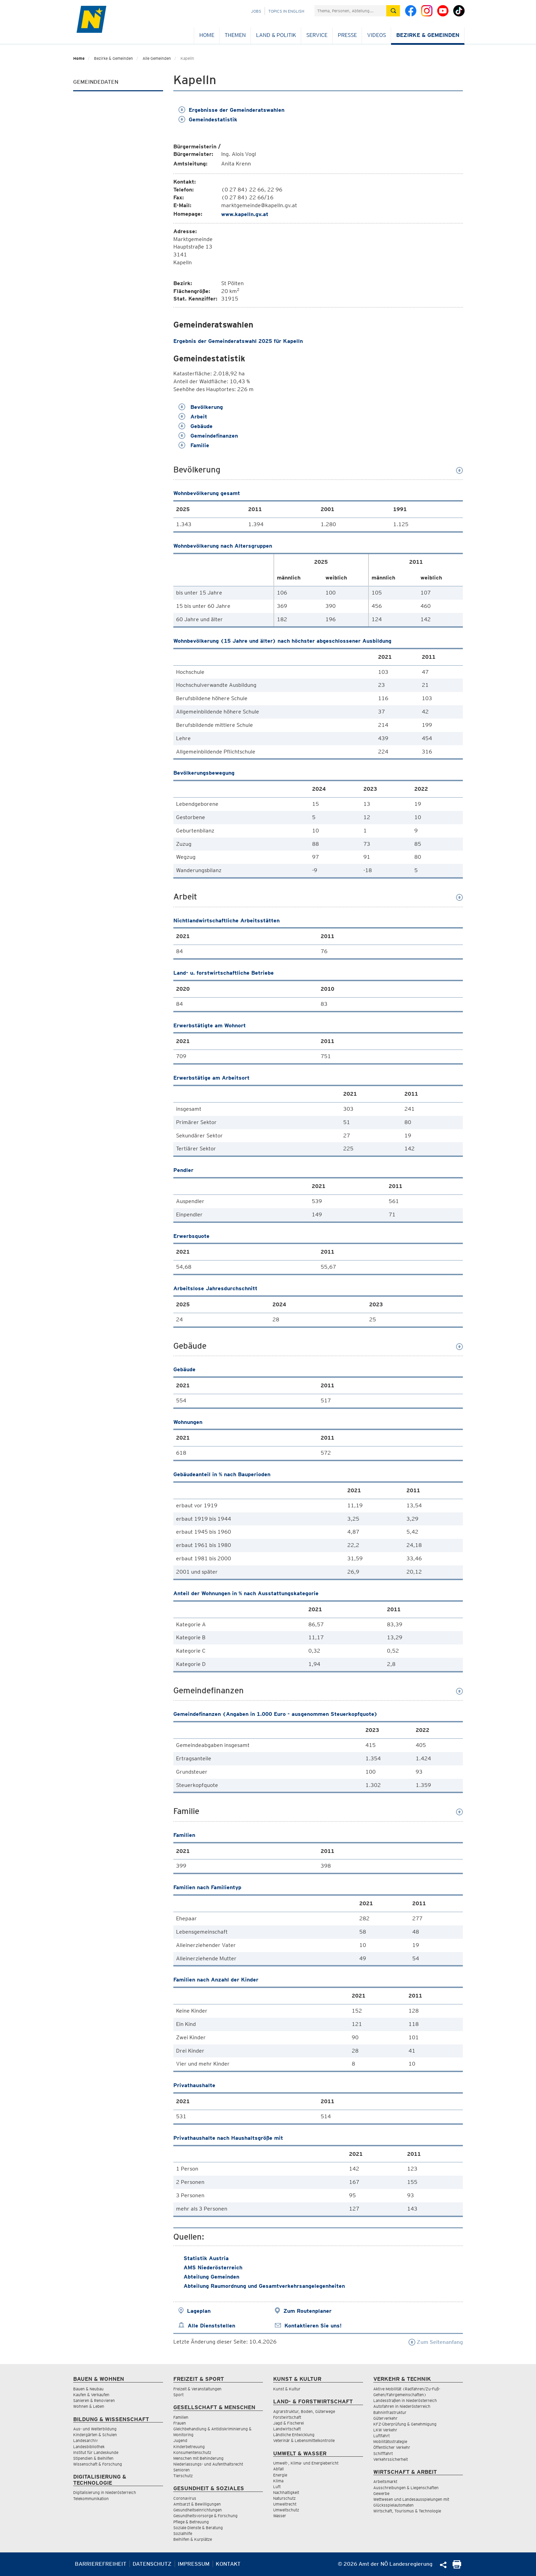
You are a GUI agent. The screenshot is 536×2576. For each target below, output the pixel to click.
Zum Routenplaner (307, 2311)
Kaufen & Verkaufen (91, 2394)
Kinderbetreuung (189, 2446)
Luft (277, 2486)
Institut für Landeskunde (95, 2452)
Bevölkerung (200, 407)
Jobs (256, 11)
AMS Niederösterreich (213, 2267)
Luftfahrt (381, 2435)
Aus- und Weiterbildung (95, 2428)
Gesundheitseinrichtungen (197, 2509)
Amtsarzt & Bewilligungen (197, 2504)
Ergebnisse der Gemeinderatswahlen (231, 110)
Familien (180, 2417)
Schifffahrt (383, 2453)
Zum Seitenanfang (435, 2342)
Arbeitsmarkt (385, 2481)
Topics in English (286, 11)
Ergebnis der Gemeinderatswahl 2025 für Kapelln (238, 341)
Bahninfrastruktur (389, 2412)
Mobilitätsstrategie (390, 2441)
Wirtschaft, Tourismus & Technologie (407, 2510)
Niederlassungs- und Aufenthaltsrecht (208, 2464)
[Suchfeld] (350, 10)
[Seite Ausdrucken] (457, 2566)
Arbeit (192, 416)
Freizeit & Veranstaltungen (197, 2388)
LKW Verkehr (385, 2429)
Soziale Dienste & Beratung (198, 2527)
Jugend (180, 2440)
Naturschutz (284, 2498)
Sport (178, 2394)
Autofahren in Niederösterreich (401, 2406)
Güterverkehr (385, 2418)
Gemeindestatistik (207, 119)
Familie (193, 445)
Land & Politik (276, 35)
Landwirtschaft (287, 2428)
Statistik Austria (206, 2258)
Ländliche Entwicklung (293, 2434)
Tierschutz (183, 2475)
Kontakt (228, 2564)
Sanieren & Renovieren (94, 2400)
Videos (376, 35)
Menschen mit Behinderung (198, 2458)
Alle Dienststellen (211, 2325)
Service (316, 35)
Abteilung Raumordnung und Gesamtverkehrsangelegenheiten (264, 2286)
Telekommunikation (91, 2498)
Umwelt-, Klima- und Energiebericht (305, 2463)
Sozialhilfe (182, 2533)
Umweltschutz (286, 2509)
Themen (235, 35)
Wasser (279, 2515)
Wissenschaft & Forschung (97, 2464)
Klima (278, 2480)
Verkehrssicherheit (390, 2459)
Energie (280, 2475)
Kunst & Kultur (286, 2388)
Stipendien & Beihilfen (93, 2458)
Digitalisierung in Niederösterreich (104, 2492)
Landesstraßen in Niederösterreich (405, 2400)
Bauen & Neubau (88, 2388)
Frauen (179, 2423)
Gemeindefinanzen (208, 435)
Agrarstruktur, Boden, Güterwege (304, 2411)
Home (206, 35)
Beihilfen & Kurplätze (192, 2539)
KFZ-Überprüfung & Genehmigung (405, 2424)
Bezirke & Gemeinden (427, 35)
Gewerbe (381, 2493)
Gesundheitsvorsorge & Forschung (205, 2515)
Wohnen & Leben (88, 2406)
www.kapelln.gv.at (244, 214)
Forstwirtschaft (287, 2417)
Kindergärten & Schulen (95, 2434)
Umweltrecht (284, 2504)
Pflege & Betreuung (191, 2521)
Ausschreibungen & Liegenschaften (406, 2487)
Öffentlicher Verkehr (391, 2447)
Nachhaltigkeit (286, 2492)
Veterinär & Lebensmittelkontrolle (304, 2440)
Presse (347, 35)
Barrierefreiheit (100, 2564)
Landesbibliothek (89, 2446)
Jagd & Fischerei (288, 2423)
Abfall (278, 2468)
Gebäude (195, 426)
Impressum (194, 2564)
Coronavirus (184, 2498)
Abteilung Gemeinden (211, 2276)
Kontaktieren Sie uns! (312, 2325)
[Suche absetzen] (393, 10)
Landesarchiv (85, 2440)
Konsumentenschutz (192, 2452)
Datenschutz (152, 2564)
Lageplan (199, 2311)
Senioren (181, 2469)
